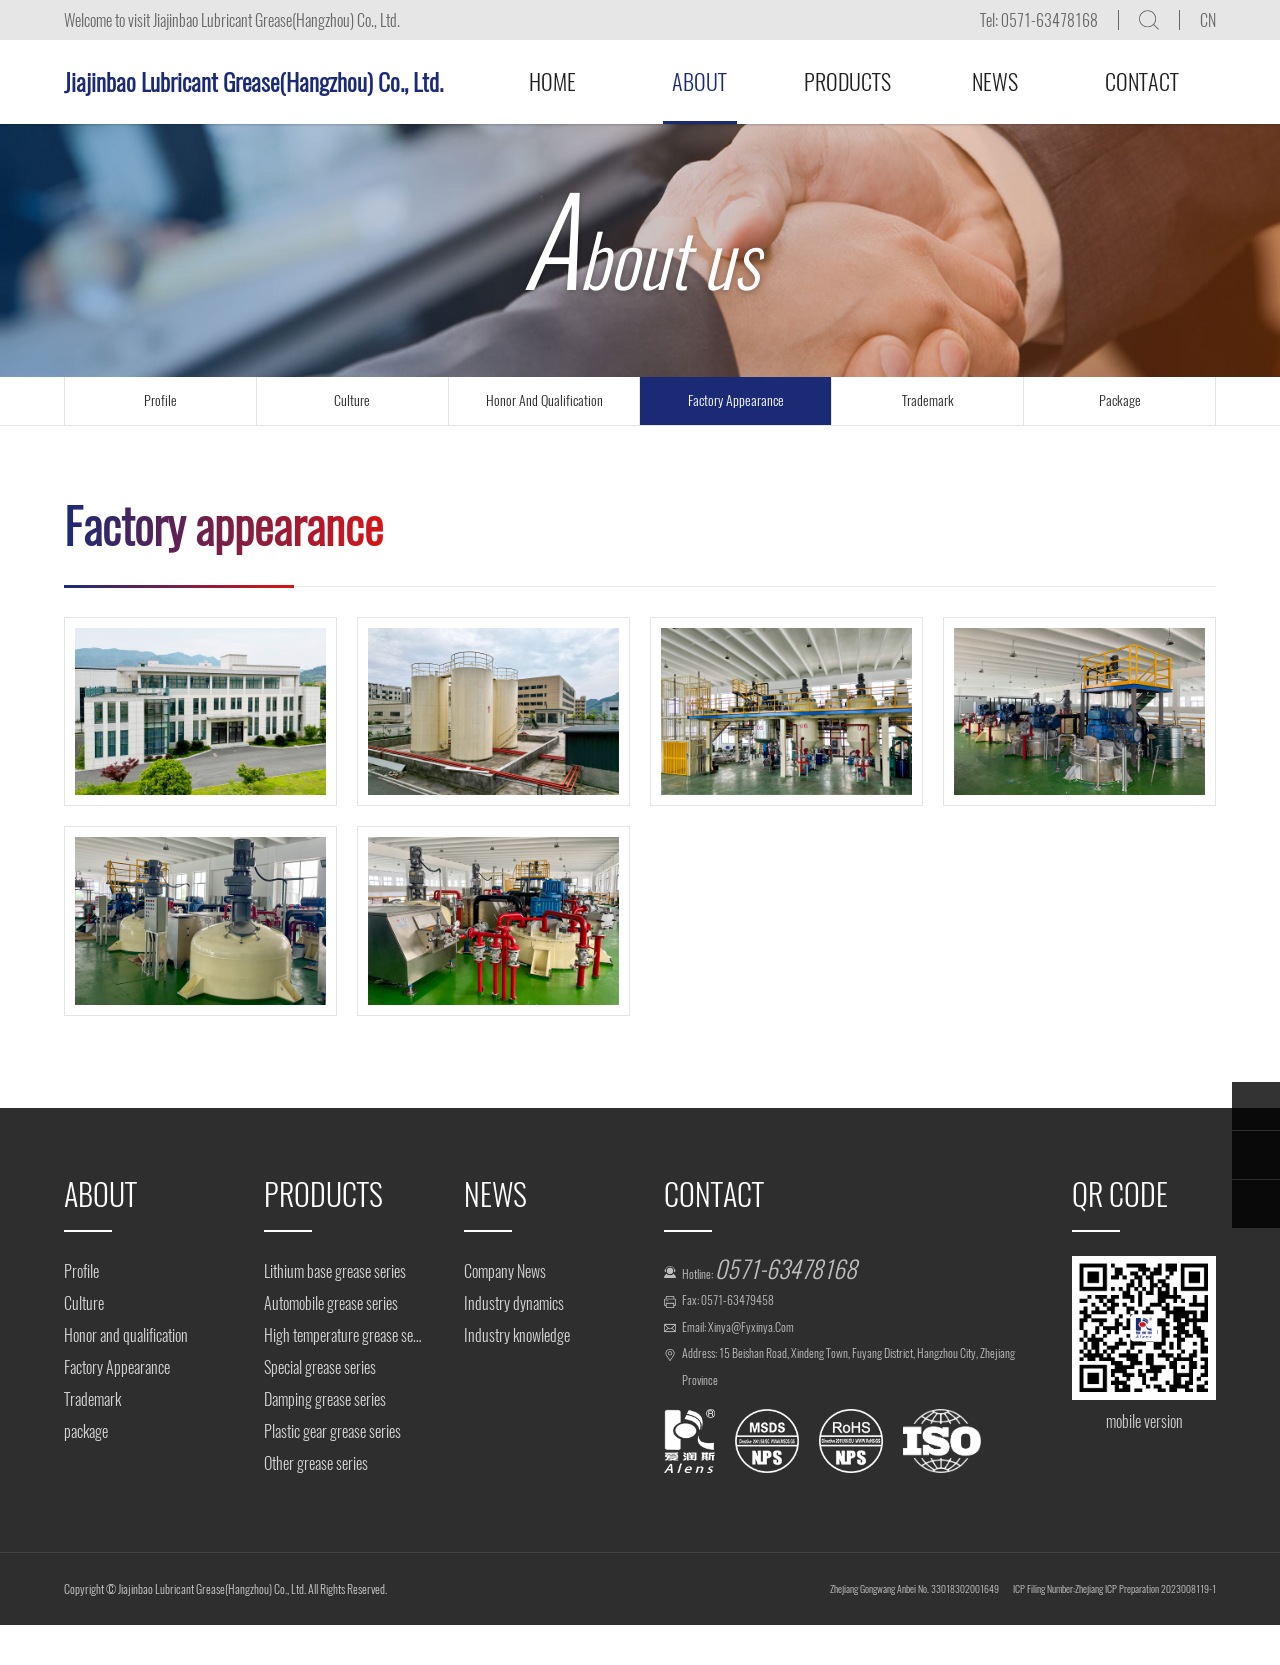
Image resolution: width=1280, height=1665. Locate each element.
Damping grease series (325, 1399)
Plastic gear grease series (332, 1431)
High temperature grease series (344, 1335)
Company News (505, 1271)
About (699, 82)
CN (1208, 21)
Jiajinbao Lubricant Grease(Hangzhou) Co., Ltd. (253, 82)
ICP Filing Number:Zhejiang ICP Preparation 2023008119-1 (1069, 1628)
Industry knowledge (517, 1335)
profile (160, 400)
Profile (81, 1271)
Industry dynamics (514, 1303)
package (1120, 400)
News (995, 82)
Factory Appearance (736, 400)
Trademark (92, 1399)
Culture (84, 1303)
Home (552, 82)
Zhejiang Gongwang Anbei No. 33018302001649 (784, 1628)
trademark (928, 400)
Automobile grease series (331, 1303)
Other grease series (316, 1463)
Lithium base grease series (335, 1271)
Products (847, 82)
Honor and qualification (544, 400)
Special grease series (320, 1367)
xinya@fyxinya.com (776, 1349)
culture (352, 400)
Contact (1142, 82)
